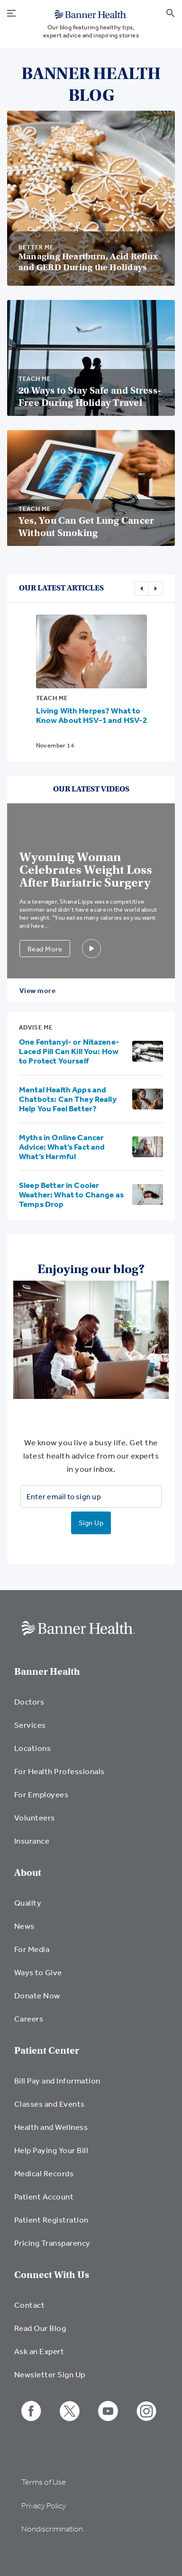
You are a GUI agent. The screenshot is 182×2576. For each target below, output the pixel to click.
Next (156, 588)
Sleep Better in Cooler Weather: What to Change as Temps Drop (71, 1194)
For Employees (41, 1794)
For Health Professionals (59, 1771)
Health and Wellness (51, 2127)
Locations (32, 1748)
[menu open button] (11, 12)
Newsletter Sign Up (49, 2374)
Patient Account (43, 2196)
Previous (142, 588)
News (24, 1926)
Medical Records (43, 2173)
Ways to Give (38, 1972)
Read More (44, 948)
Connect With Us (51, 2275)
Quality (27, 1903)
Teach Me (52, 698)
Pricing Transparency (52, 2243)
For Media (31, 1949)
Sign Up (91, 1522)
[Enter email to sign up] (91, 1496)
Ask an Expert (39, 2351)
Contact (29, 2305)
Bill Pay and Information (57, 2080)
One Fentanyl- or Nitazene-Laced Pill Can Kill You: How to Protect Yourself (69, 1051)
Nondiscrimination (52, 2529)
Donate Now (37, 1995)
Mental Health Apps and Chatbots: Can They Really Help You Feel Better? (68, 1098)
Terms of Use (43, 2482)
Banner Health (47, 1672)
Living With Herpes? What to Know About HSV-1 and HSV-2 (91, 715)
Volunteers (34, 1817)
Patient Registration (51, 2219)
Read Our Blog (40, 2328)
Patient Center (46, 2051)
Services (30, 1725)
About (27, 1873)
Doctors (29, 1701)
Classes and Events (49, 2104)
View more (37, 990)
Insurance (31, 1841)
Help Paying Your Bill (51, 2150)
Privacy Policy (43, 2506)
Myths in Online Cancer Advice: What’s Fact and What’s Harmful (62, 1146)
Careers (28, 2018)
